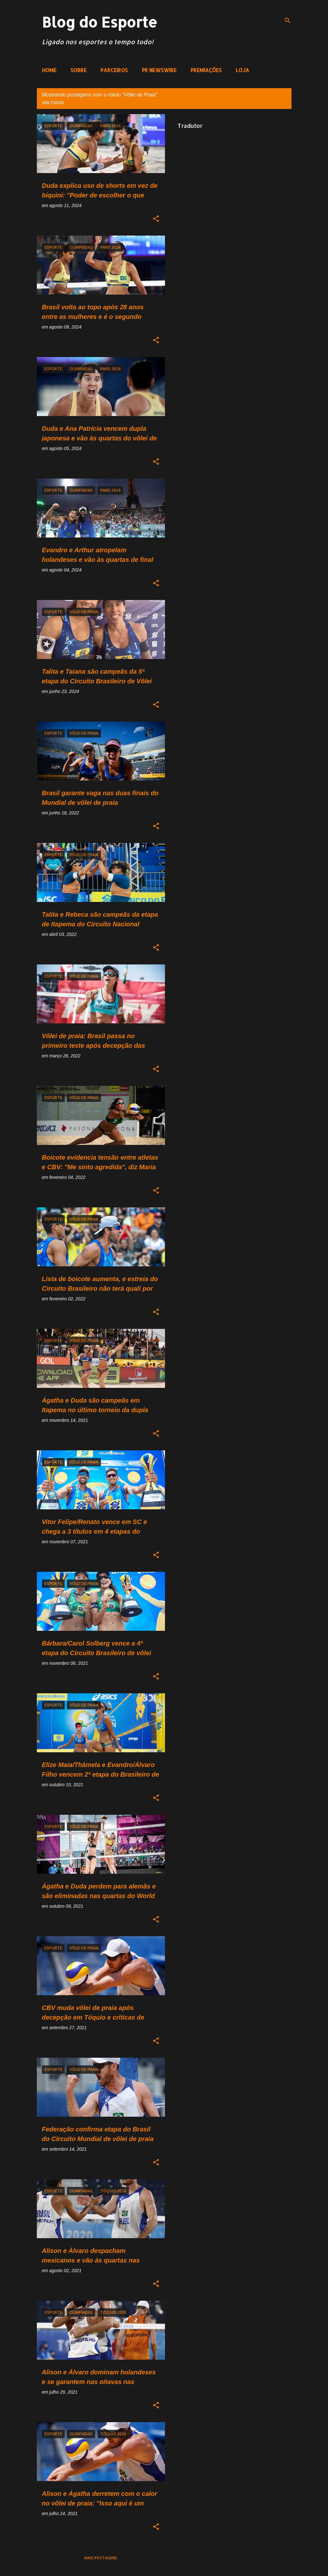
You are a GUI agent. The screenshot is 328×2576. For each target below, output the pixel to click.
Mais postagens (100, 2557)
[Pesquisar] (287, 20)
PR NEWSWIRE (159, 70)
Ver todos (53, 102)
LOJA (242, 70)
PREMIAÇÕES (206, 70)
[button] (156, 219)
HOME (49, 70)
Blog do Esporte (99, 22)
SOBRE (78, 70)
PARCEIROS (114, 70)
